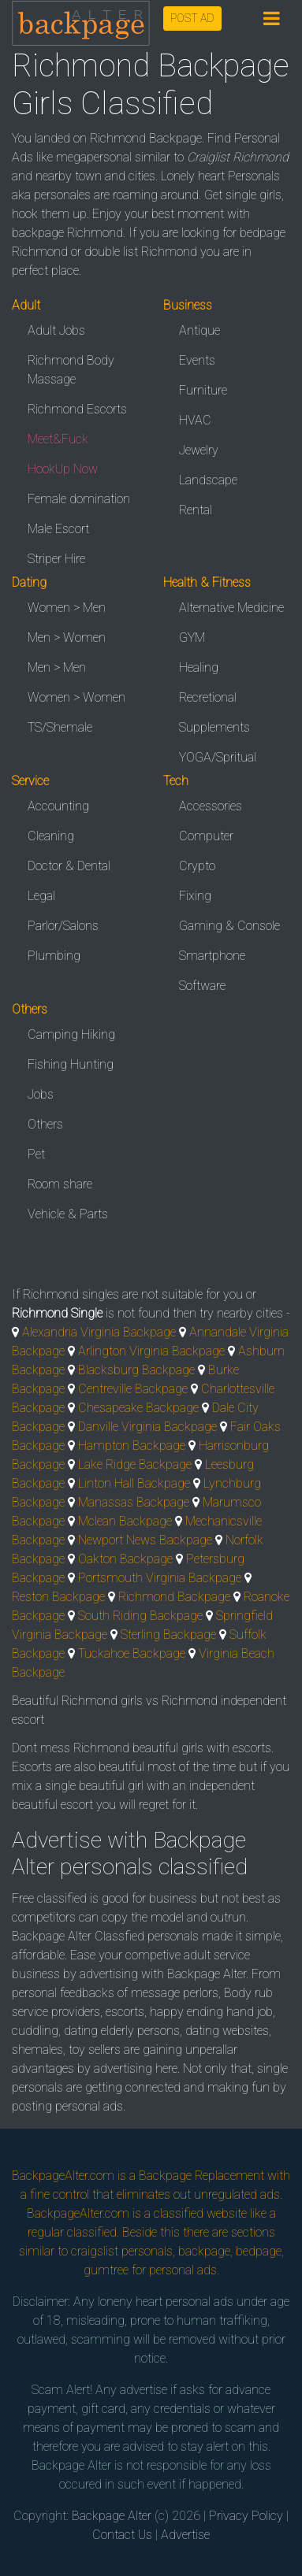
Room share (60, 1184)
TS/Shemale (60, 727)
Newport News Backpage (145, 1540)
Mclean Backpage (125, 1521)
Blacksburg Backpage (136, 1369)
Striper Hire (56, 558)
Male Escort (58, 528)
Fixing (195, 895)
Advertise (185, 2534)
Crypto (197, 865)
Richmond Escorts (77, 409)
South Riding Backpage (140, 1615)
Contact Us (122, 2534)
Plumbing (54, 955)
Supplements (214, 727)
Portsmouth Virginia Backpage (159, 1577)
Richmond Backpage (174, 1596)
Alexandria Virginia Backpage (99, 1332)
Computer (206, 835)
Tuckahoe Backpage (131, 1653)
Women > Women (76, 697)
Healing (198, 667)
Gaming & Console (229, 925)
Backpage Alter (111, 2515)
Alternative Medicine (231, 607)
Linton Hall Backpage (134, 1483)
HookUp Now (63, 468)
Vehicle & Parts (68, 1213)
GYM (192, 637)
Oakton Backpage (125, 1558)
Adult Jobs (56, 330)
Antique (199, 330)
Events (197, 360)
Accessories (210, 806)
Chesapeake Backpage (138, 1407)
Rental (195, 509)
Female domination (79, 498)
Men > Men (57, 667)
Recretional (208, 697)
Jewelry (198, 450)
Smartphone (212, 955)
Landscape (208, 480)
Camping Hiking (71, 1034)
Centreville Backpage (133, 1388)
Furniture (203, 390)
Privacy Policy (246, 2515)
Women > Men (67, 607)
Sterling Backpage (168, 1634)
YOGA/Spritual (217, 757)
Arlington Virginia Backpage (151, 1351)
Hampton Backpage (131, 1445)
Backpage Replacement (201, 2175)
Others (45, 1124)
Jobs (41, 1094)
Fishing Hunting (71, 1064)
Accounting (58, 806)
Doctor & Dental (69, 865)
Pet (36, 1154)
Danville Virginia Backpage (147, 1426)
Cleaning (51, 835)
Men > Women (67, 637)
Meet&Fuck (58, 439)
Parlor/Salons (63, 925)
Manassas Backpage (133, 1502)
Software (202, 985)
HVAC (195, 420)
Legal (41, 895)
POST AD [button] (192, 18)
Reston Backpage (58, 1596)
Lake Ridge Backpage (135, 1464)
